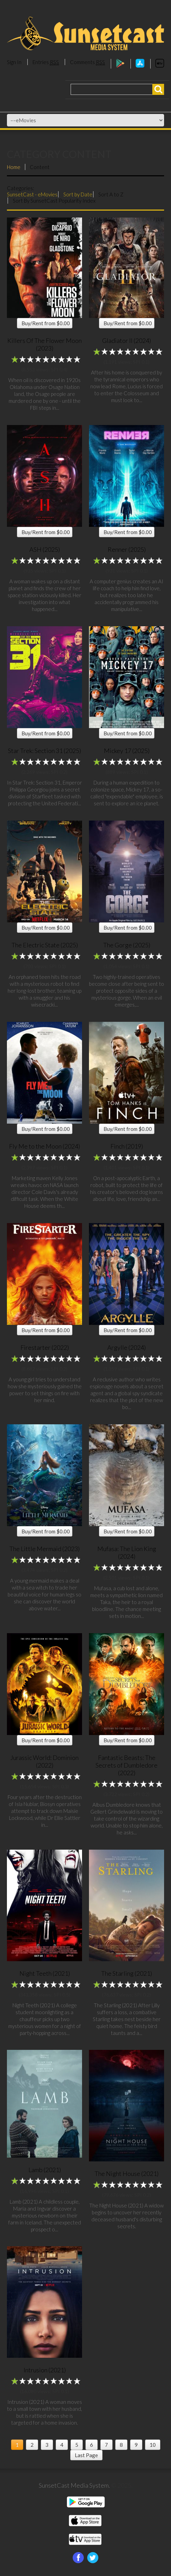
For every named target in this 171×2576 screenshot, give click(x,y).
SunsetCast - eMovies (32, 194)
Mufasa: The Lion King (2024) (126, 1552)
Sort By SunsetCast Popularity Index (54, 200)
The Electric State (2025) (44, 945)
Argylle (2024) (126, 1347)
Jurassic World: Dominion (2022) (44, 1761)
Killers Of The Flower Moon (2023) (44, 344)
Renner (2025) (127, 549)
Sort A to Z (111, 194)
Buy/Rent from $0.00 (45, 323)
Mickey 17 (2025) (127, 750)
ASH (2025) (44, 549)
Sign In (14, 62)
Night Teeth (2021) (44, 1973)
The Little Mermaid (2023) (44, 1548)
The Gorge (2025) (126, 945)
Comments (87, 62)
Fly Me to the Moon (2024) (44, 1146)
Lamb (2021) (44, 2170)
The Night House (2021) (126, 2173)
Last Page (86, 2455)
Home (13, 167)
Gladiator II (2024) (126, 340)
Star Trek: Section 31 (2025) (44, 750)
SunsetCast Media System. (74, 2485)
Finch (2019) (126, 1146)
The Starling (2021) (126, 1973)
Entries (46, 62)
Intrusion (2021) (45, 2370)
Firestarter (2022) (44, 1347)
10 (153, 2445)
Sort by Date (77, 194)
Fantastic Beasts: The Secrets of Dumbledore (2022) (127, 1765)
